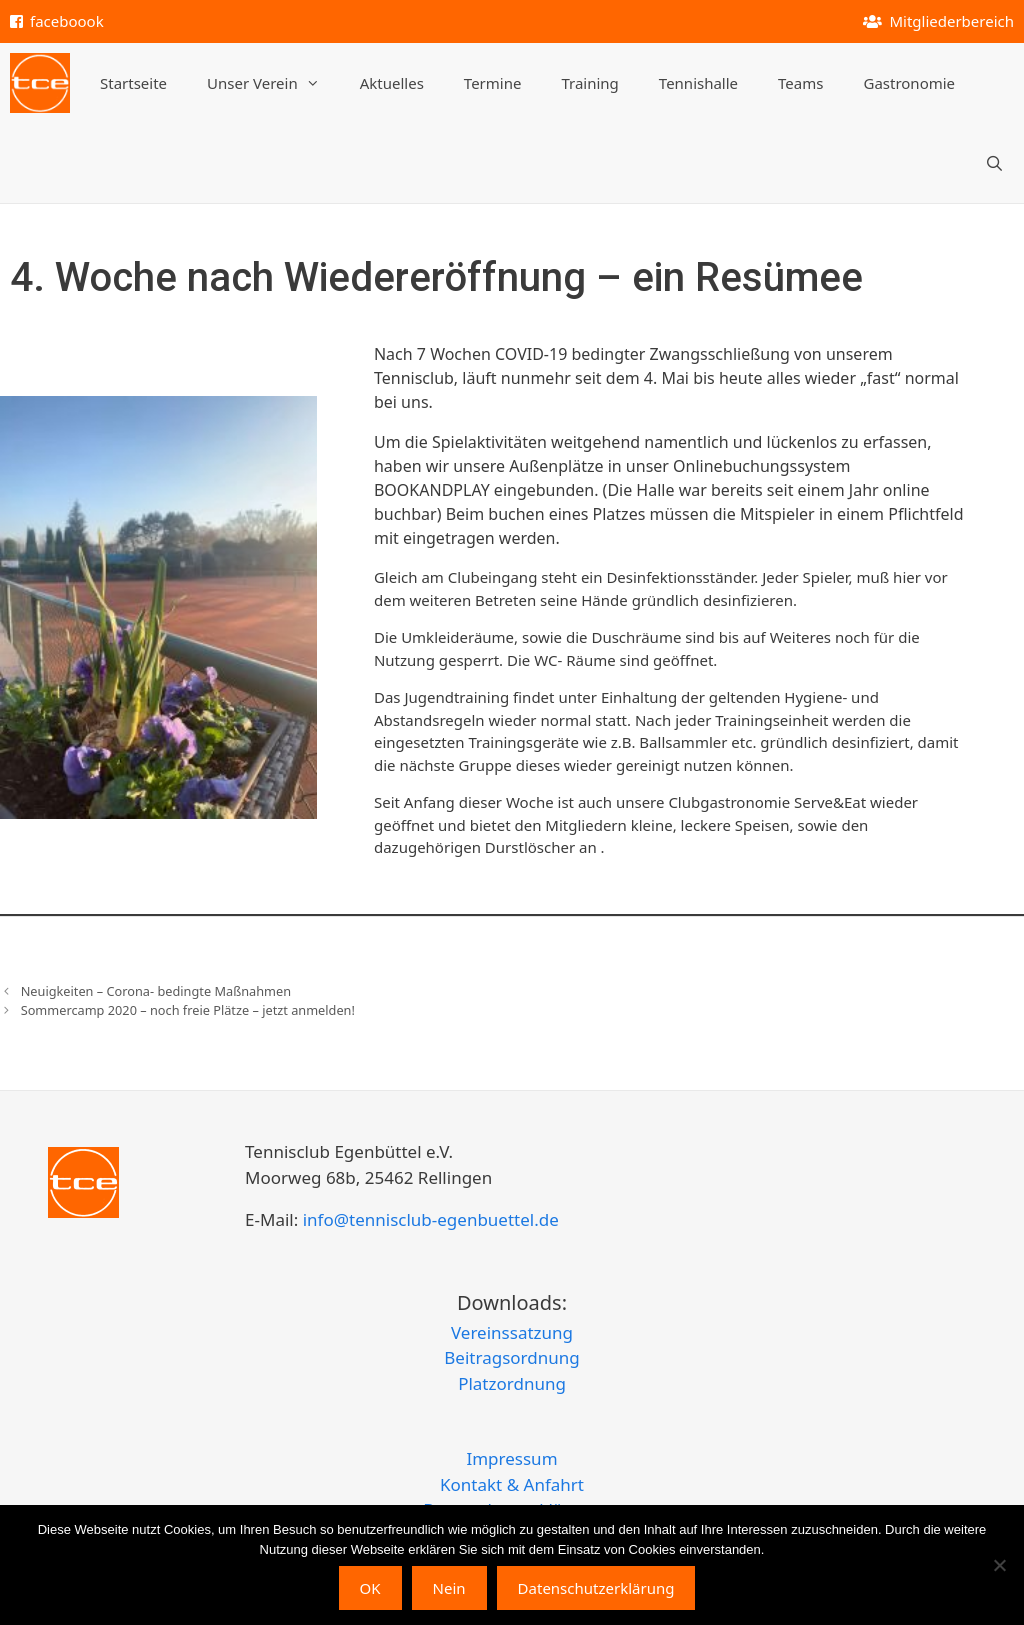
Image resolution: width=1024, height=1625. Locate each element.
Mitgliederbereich (951, 21)
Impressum (511, 1458)
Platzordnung (512, 1383)
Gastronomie (909, 83)
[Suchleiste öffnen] (994, 163)
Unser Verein (273, 83)
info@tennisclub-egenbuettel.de (428, 1219)
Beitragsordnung (511, 1357)
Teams (800, 83)
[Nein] (999, 1565)
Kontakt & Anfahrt (512, 1484)
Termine (493, 83)
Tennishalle (698, 83)
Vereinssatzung (512, 1332)
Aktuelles (392, 83)
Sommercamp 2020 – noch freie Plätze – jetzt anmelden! (188, 1010)
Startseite (133, 83)
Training (589, 83)
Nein (449, 1588)
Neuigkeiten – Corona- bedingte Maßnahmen (156, 991)
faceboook (67, 21)
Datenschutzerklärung (596, 1588)
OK (370, 1588)
